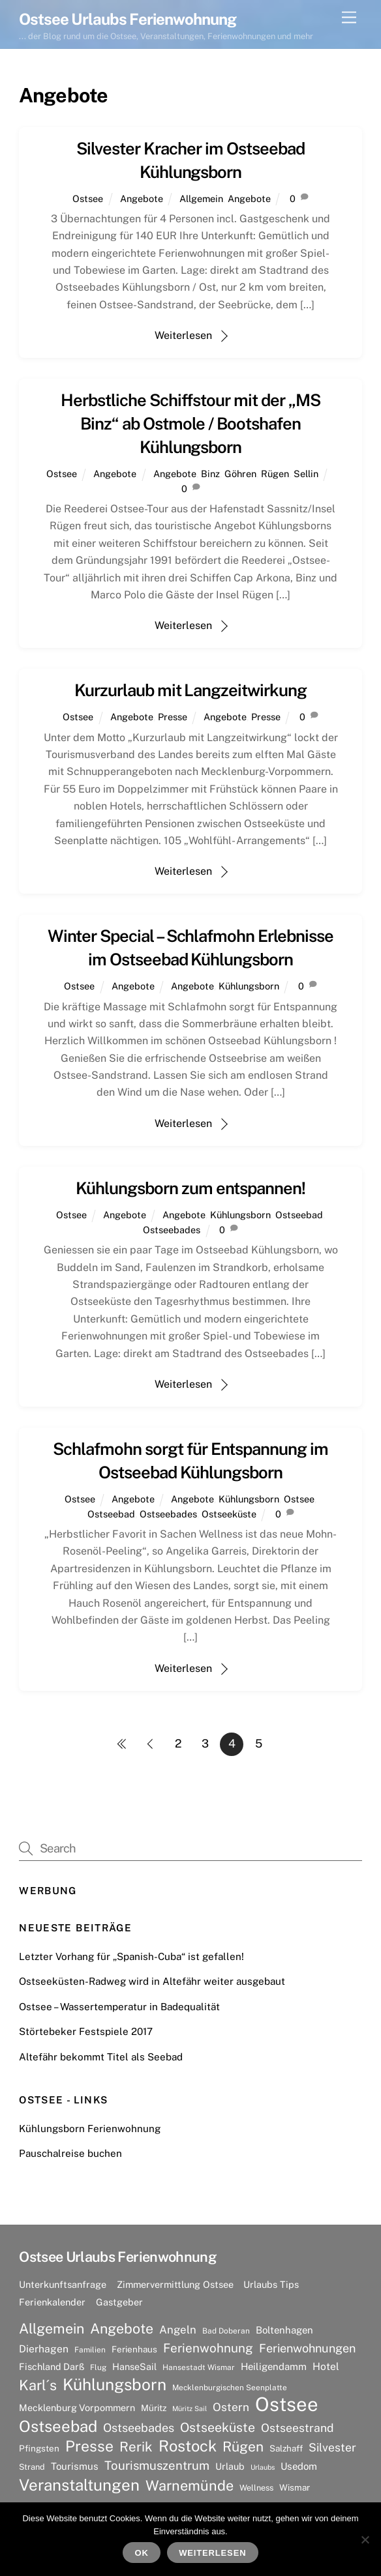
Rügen (275, 473)
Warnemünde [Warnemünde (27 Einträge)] (189, 2485)
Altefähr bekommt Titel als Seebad (101, 2056)
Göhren (240, 473)
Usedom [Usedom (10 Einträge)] (299, 2466)
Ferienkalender (52, 2301)
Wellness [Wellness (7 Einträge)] (256, 2488)
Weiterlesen (183, 335)
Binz (210, 473)
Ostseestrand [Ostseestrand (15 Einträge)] (297, 2428)
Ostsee (87, 198)
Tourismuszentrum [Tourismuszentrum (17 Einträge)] (156, 2465)
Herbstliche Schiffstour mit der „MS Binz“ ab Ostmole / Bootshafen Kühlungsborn (190, 423)
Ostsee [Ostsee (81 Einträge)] (286, 2404)
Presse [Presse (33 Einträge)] (89, 2446)
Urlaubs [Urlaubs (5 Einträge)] (263, 2467)
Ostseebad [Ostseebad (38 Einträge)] (58, 2426)
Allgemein (201, 198)
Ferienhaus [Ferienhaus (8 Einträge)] (134, 2349)
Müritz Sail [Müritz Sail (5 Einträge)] (189, 2408)
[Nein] (364, 2539)
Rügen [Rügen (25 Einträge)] (243, 2446)
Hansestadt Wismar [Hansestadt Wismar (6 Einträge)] (198, 2367)
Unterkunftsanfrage (62, 2284)
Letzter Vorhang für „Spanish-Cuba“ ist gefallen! (131, 1956)
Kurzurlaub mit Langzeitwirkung (190, 690)
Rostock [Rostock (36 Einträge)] (188, 2445)
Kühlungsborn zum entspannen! (190, 1188)
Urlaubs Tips (271, 2284)
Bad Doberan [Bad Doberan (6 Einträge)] (226, 2330)
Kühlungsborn (249, 985)
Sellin (306, 473)
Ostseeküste (229, 1513)
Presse (172, 716)
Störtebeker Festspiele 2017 (86, 2031)
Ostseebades (171, 1229)
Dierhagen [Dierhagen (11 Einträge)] (44, 2349)
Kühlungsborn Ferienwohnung (89, 2128)
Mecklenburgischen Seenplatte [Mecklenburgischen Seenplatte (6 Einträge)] (229, 2387)
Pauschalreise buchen (70, 2153)
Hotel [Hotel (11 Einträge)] (325, 2366)
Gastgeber (119, 2301)
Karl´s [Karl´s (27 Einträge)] (38, 2385)
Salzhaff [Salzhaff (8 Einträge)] (286, 2448)
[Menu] (349, 18)
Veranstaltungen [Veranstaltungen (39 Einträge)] (79, 2484)
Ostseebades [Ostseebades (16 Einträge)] (138, 2428)
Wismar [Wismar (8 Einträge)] (294, 2487)
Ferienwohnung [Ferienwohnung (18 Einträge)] (208, 2348)
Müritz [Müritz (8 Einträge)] (153, 2408)
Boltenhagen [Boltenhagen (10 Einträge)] (284, 2329)
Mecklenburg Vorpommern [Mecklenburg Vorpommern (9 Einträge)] (77, 2407)
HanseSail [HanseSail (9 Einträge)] (134, 2366)
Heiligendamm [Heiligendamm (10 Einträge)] (274, 2366)
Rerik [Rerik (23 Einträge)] (136, 2446)
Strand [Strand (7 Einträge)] (32, 2467)
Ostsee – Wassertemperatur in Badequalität (119, 2006)
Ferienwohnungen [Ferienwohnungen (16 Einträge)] (307, 2348)
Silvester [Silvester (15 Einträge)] (332, 2447)
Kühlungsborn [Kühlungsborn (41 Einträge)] (114, 2385)
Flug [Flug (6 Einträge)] (98, 2367)
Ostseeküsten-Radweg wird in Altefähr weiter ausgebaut (152, 1981)
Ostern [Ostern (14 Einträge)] (231, 2407)
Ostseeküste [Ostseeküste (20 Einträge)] (217, 2427)
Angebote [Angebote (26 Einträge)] (121, 2328)
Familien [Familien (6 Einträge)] (90, 2349)
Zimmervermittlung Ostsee (175, 2284)
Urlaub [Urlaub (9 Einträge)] (230, 2466)
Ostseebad (299, 1214)
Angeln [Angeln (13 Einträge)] (177, 2329)
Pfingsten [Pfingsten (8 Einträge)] (39, 2448)
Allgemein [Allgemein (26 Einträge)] (51, 2328)
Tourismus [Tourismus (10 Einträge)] (75, 2466)
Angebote (141, 198)
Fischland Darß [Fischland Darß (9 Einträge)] (51, 2366)
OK (142, 2553)
